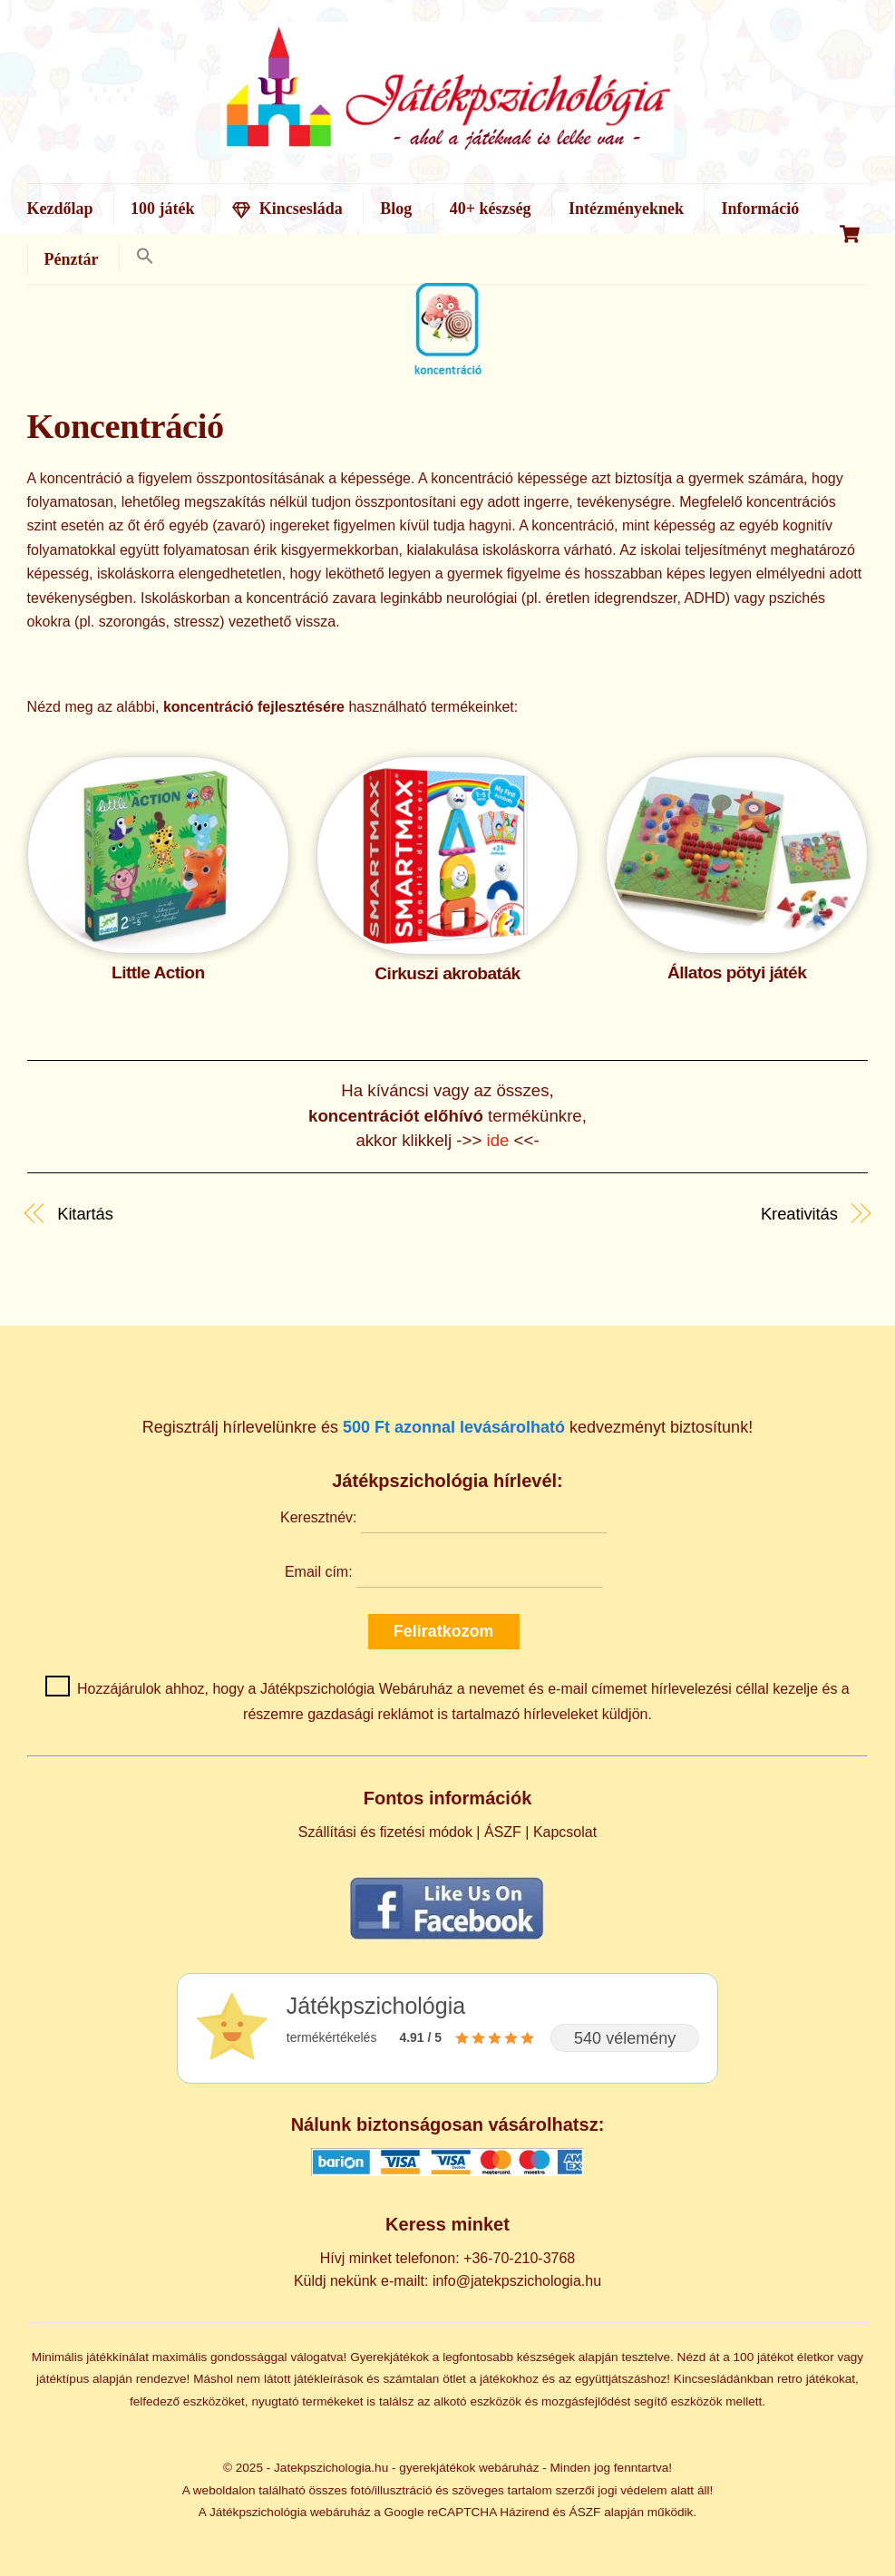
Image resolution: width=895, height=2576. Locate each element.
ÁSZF (502, 1832)
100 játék (163, 208)
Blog (396, 208)
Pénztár (71, 259)
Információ (760, 208)
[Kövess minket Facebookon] (447, 1908)
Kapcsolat (565, 1832)
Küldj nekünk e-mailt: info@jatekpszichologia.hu (447, 2281)
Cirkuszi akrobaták (447, 973)
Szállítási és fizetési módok (385, 1832)
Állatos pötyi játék (736, 972)
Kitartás (85, 1213)
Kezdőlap (60, 208)
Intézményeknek (626, 208)
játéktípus (62, 2379)
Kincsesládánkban (723, 2379)
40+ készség (490, 208)
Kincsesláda (287, 208)
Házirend (524, 2512)
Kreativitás (799, 1213)
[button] (144, 257)
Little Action (158, 972)
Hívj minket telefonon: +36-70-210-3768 (448, 2258)
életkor (815, 2357)
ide (500, 1140)
